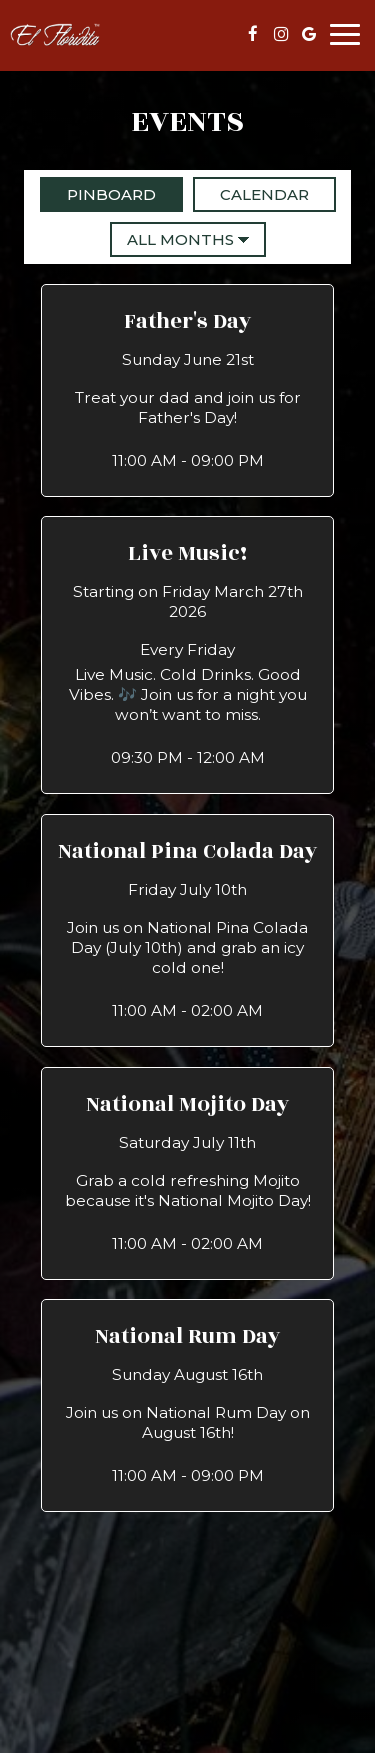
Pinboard (98, 194)
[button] (188, 390)
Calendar (251, 194)
